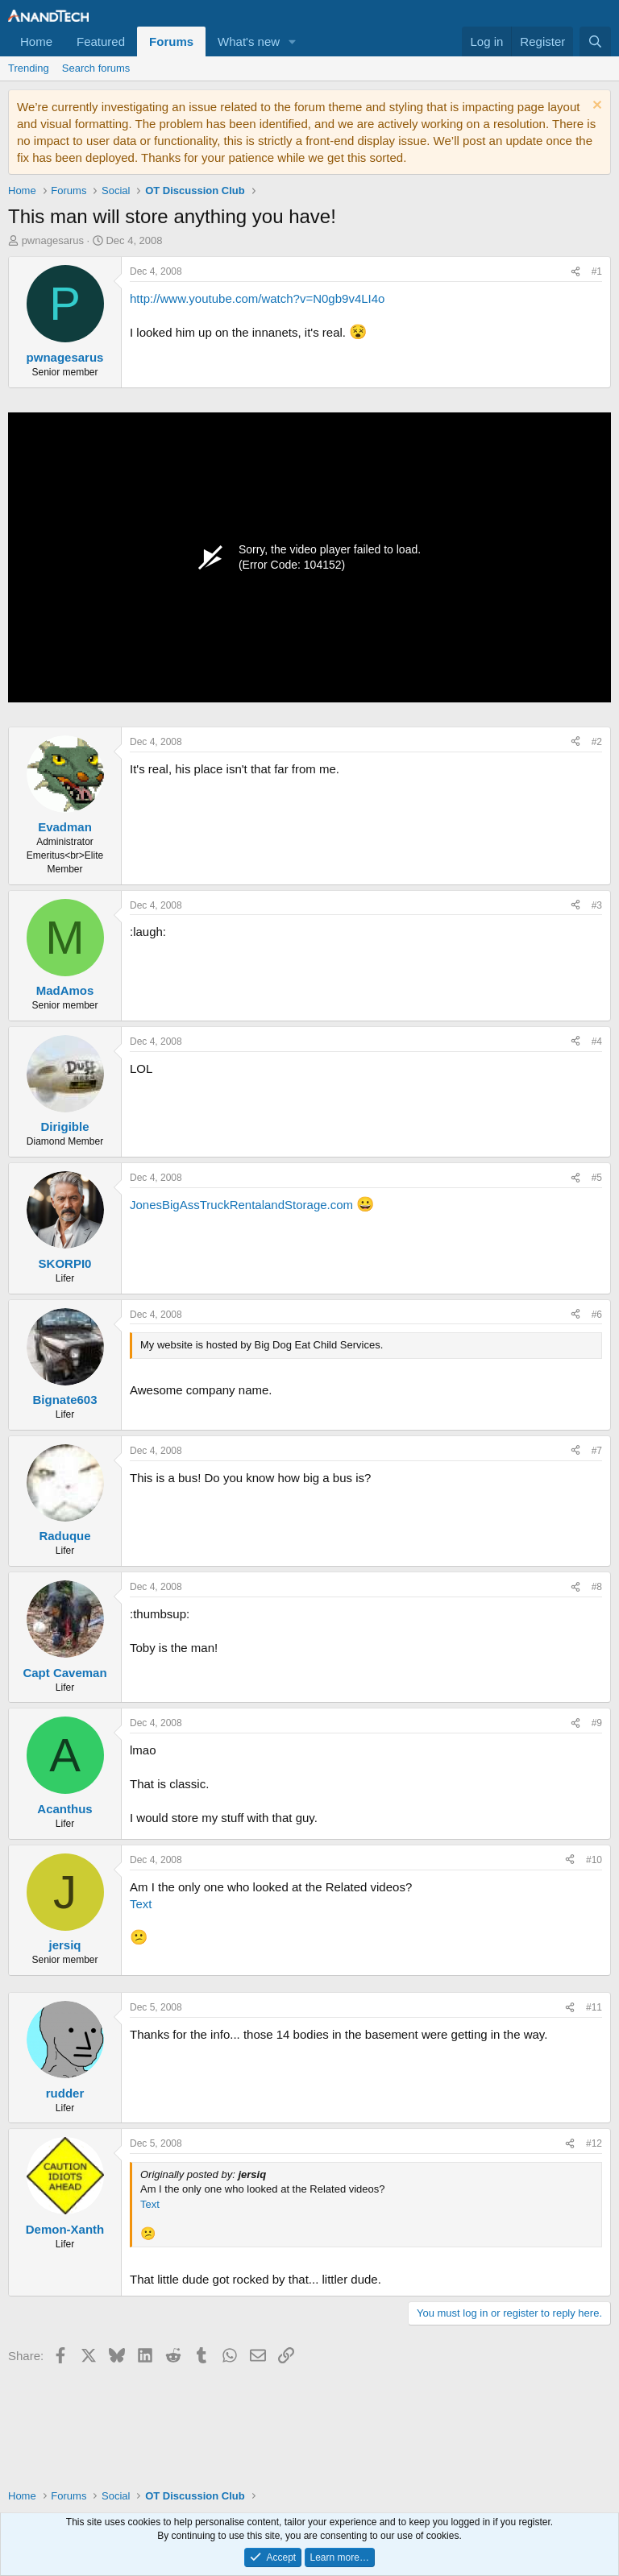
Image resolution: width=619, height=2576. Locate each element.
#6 (597, 1314)
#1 (597, 271)
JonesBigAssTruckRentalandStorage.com (241, 1204)
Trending (28, 68)
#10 (594, 1860)
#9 (597, 1723)
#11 (594, 2007)
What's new (249, 41)
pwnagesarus (53, 240)
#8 (597, 1586)
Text (141, 1904)
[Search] (595, 41)
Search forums (96, 68)
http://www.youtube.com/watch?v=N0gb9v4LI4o (257, 298)
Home (36, 41)
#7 (597, 1450)
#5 (597, 1177)
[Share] (575, 272)
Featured (101, 41)
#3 (597, 905)
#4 (597, 1041)
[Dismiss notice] (595, 106)
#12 (594, 2143)
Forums (171, 41)
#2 (597, 742)
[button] (292, 41)
